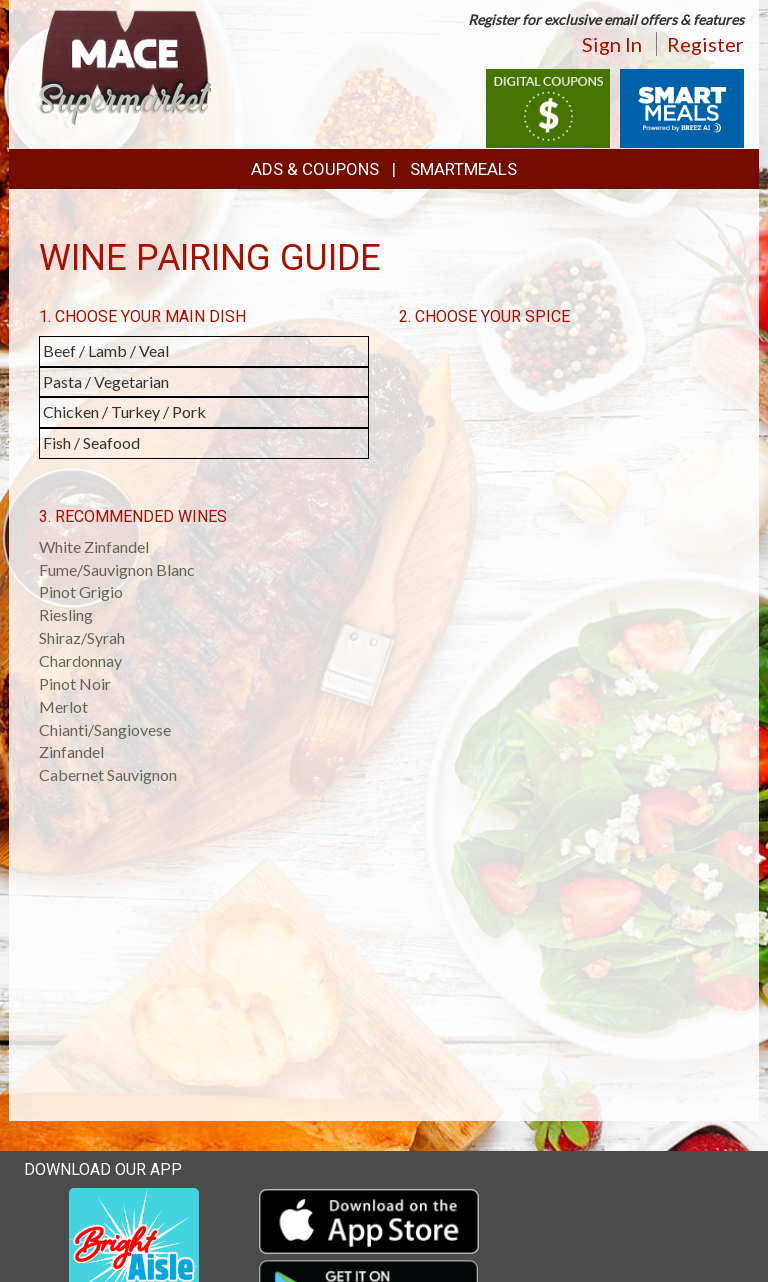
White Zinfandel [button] (94, 546)
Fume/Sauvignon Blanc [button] (117, 569)
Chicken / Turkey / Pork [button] (124, 411)
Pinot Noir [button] (75, 683)
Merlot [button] (63, 706)
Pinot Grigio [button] (81, 591)
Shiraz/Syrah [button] (82, 637)
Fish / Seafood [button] (91, 442)
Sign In (612, 44)
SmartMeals (463, 169)
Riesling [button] (66, 614)
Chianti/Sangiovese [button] (105, 729)
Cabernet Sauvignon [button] (108, 774)
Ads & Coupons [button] (315, 169)
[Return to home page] (125, 65)
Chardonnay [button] (80, 660)
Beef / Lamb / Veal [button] (106, 350)
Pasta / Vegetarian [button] (106, 381)
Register (705, 44)
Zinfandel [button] (71, 751)
